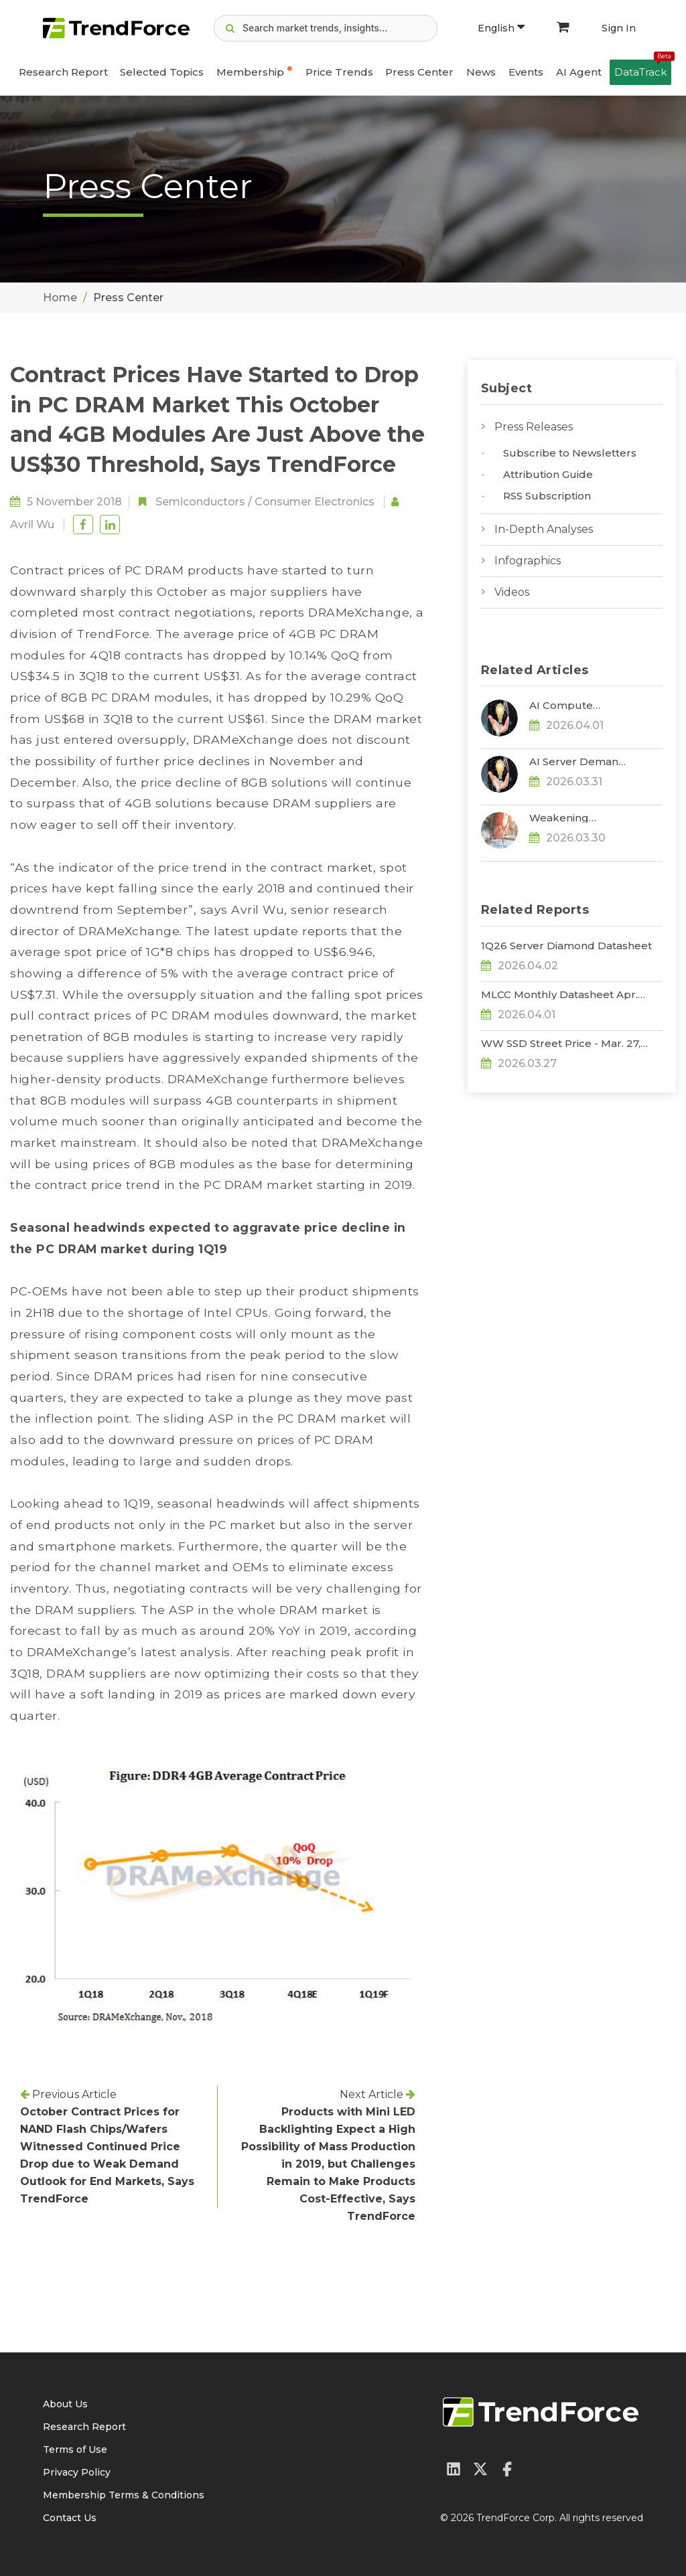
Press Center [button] (419, 72)
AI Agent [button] (579, 72)
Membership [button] (250, 72)
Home (60, 297)
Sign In (619, 28)
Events (525, 72)
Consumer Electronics (314, 501)
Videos (511, 592)
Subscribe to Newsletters (569, 453)
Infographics (527, 560)
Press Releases (533, 426)
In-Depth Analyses (543, 529)
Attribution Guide (548, 474)
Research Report (63, 72)
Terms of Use (75, 2449)
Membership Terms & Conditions (123, 2495)
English (501, 28)
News (481, 72)
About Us (65, 2404)
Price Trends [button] (339, 72)
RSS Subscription (547, 495)
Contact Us (69, 2518)
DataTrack (642, 69)
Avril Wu (32, 524)
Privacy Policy (77, 2472)
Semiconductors (200, 501)
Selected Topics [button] (162, 72)
